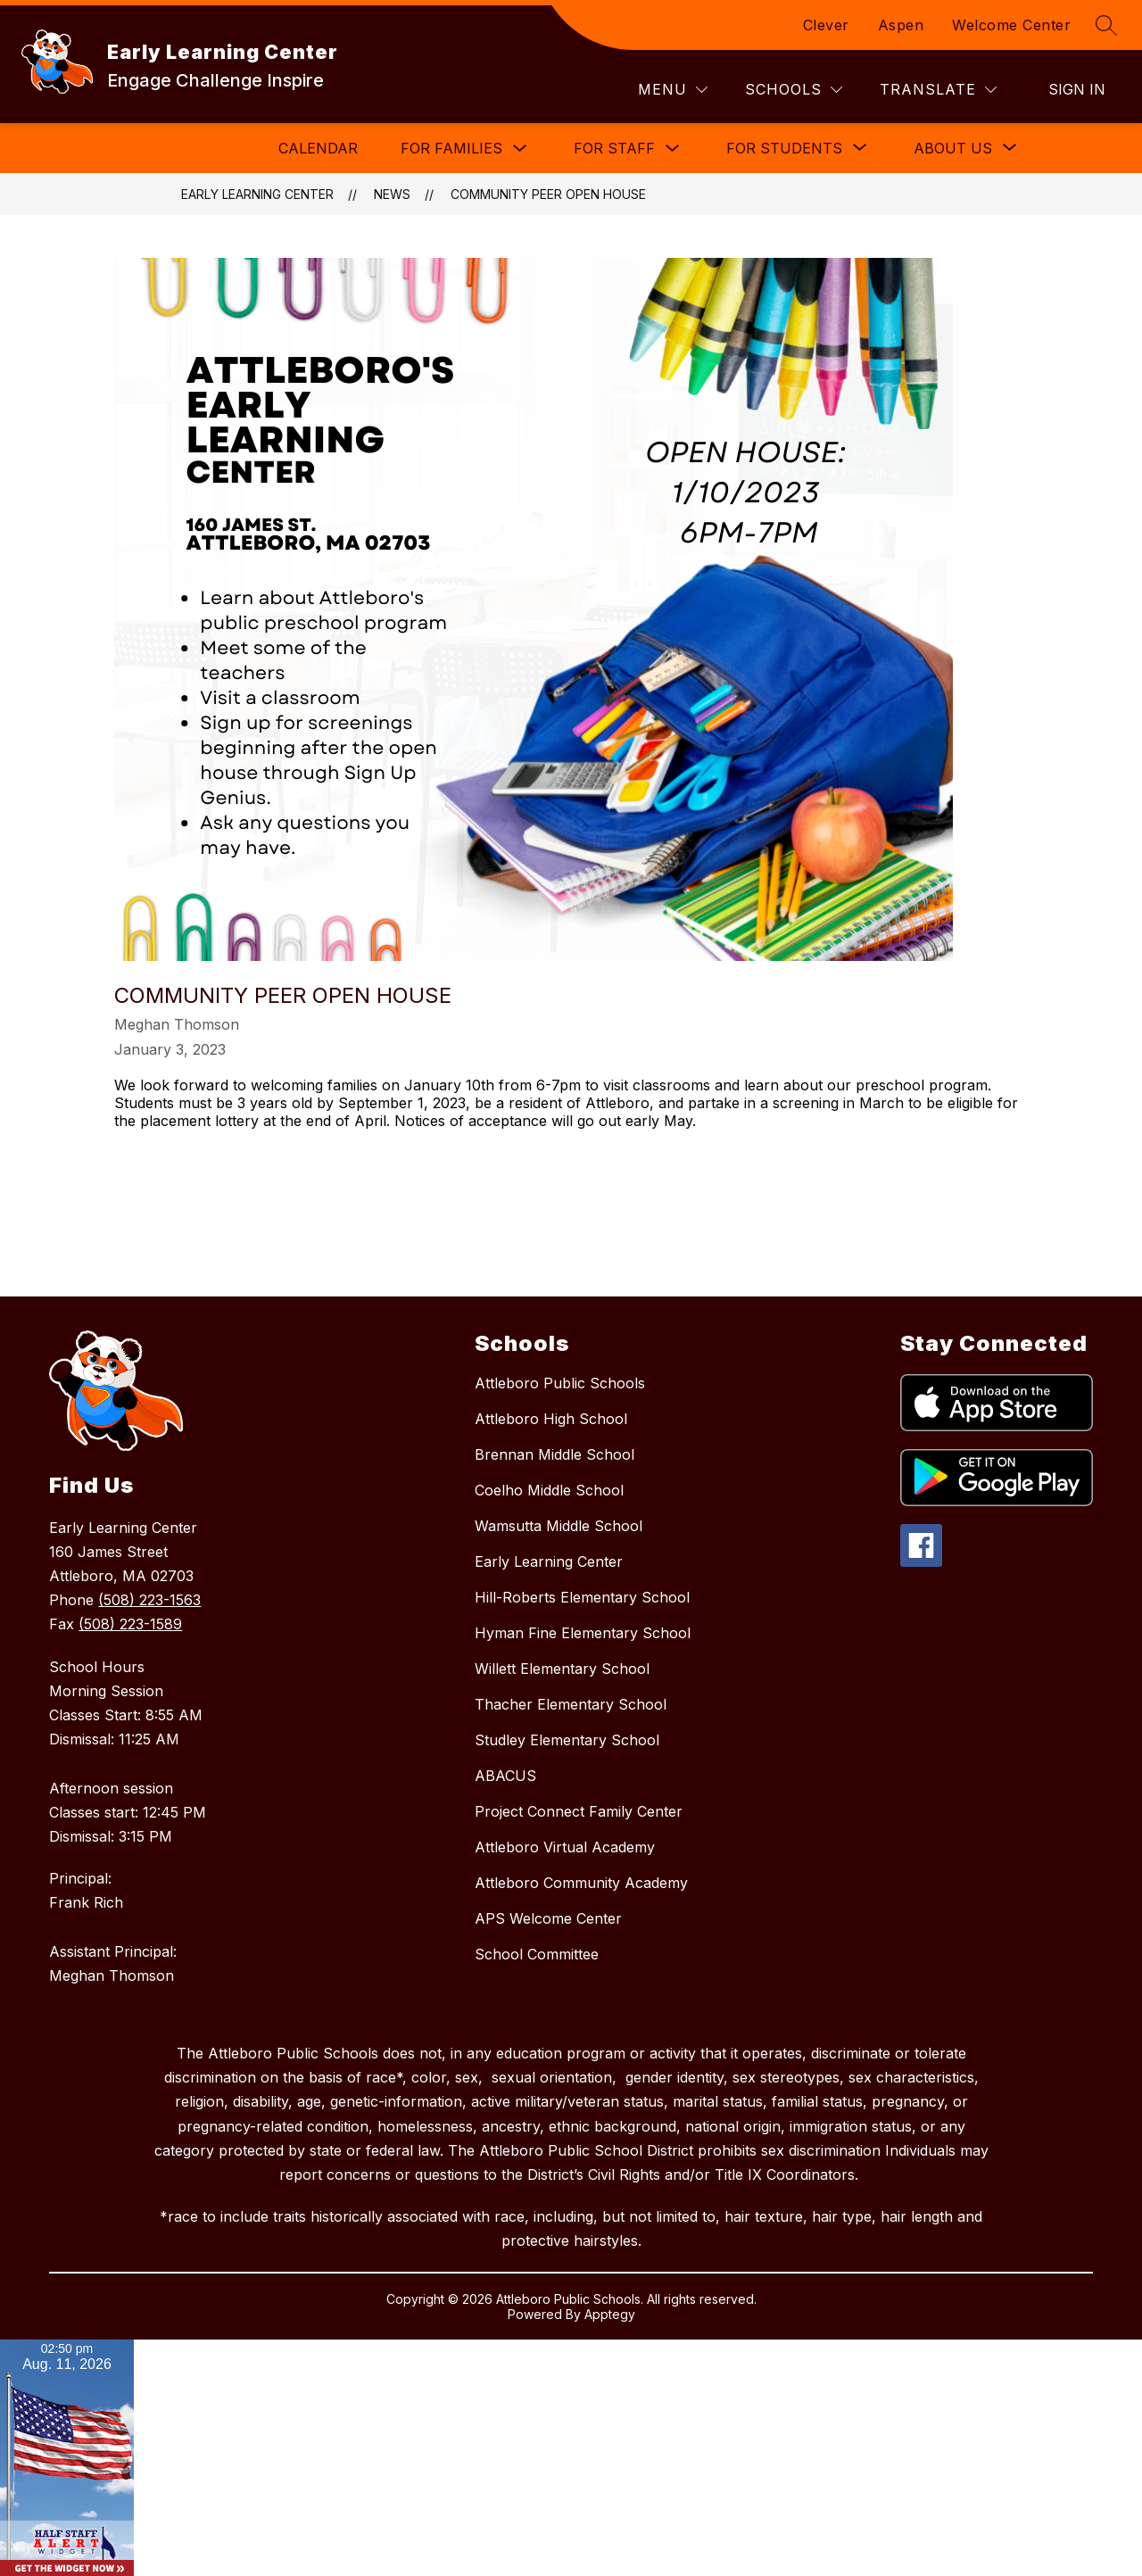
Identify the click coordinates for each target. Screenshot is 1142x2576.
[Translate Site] (938, 90)
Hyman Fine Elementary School (583, 1633)
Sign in (1076, 89)
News (392, 194)
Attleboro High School (551, 1419)
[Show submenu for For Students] (784, 148)
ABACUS (505, 1776)
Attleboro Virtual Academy (565, 1847)
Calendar (318, 148)
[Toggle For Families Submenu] (520, 149)
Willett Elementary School (562, 1668)
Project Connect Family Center (579, 1811)
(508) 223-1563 (149, 1600)
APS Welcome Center (548, 1918)
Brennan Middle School (554, 1454)
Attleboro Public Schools (560, 1383)
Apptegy (609, 2314)
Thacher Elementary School (570, 1704)
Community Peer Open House (548, 194)
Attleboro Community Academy (581, 1883)
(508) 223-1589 (130, 1624)
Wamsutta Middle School (558, 1526)
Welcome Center (1011, 25)
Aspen (901, 25)
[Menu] (672, 90)
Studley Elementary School (567, 1740)
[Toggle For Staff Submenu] (672, 149)
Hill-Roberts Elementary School (582, 1597)
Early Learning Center (257, 194)
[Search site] (1106, 25)
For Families (451, 148)
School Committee (537, 1954)
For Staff (614, 148)
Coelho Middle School (549, 1490)
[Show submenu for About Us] (953, 148)
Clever (826, 25)
